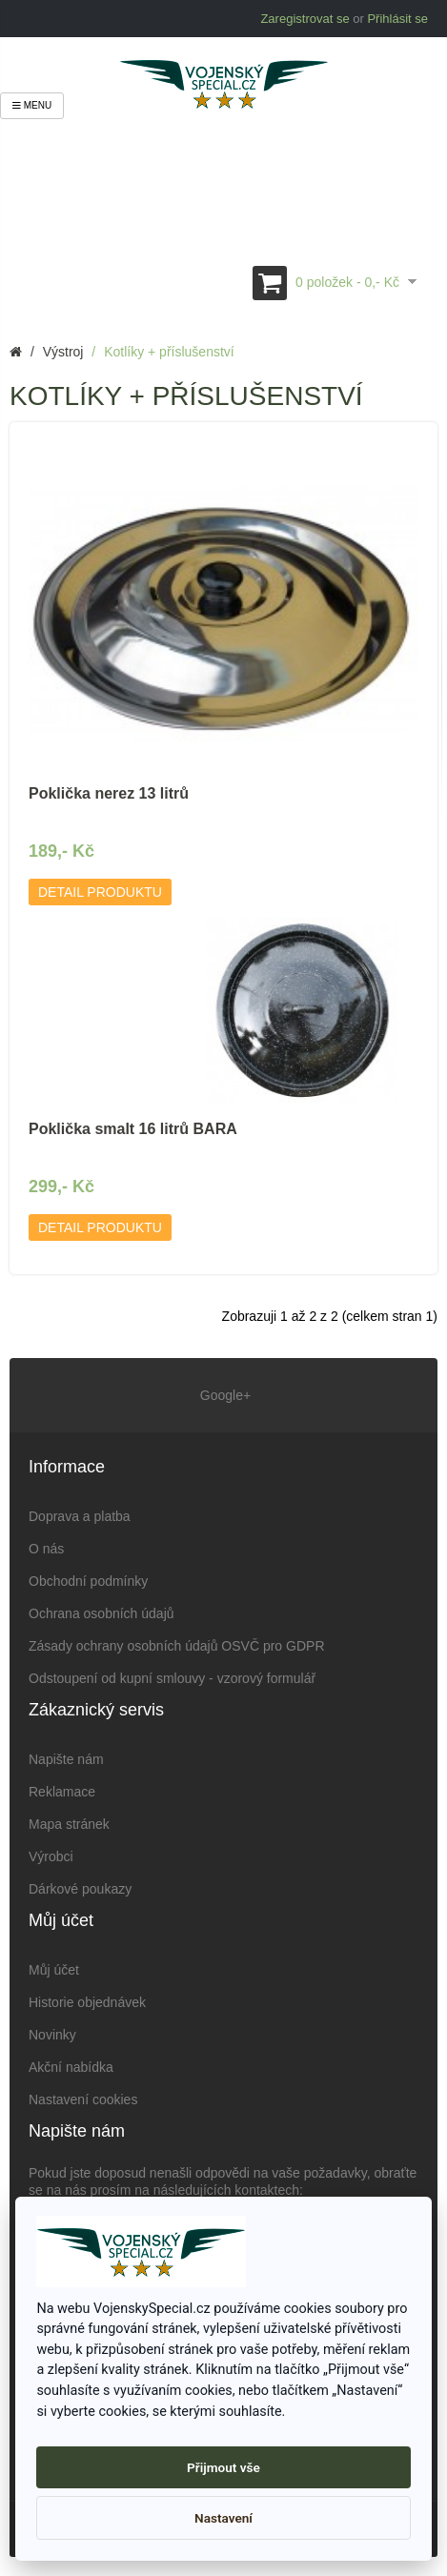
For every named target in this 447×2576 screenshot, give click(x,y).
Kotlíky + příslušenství (169, 351)
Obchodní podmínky (88, 1581)
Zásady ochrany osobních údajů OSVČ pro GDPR (177, 1645)
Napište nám (66, 1759)
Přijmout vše (223, 2467)
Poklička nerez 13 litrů (109, 793)
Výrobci (51, 1856)
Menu (31, 105)
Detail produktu (100, 892)
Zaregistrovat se (304, 18)
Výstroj (63, 351)
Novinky (52, 2034)
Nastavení (223, 2517)
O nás (46, 1548)
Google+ (223, 1395)
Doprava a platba (80, 1516)
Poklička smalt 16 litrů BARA (133, 1129)
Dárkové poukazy (80, 1889)
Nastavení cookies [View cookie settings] (83, 2099)
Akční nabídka (71, 2067)
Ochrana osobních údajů (101, 1613)
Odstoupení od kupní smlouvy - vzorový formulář (172, 1678)
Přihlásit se (397, 18)
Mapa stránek (69, 1824)
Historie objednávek (87, 2002)
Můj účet (54, 1970)
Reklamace (62, 1791)
